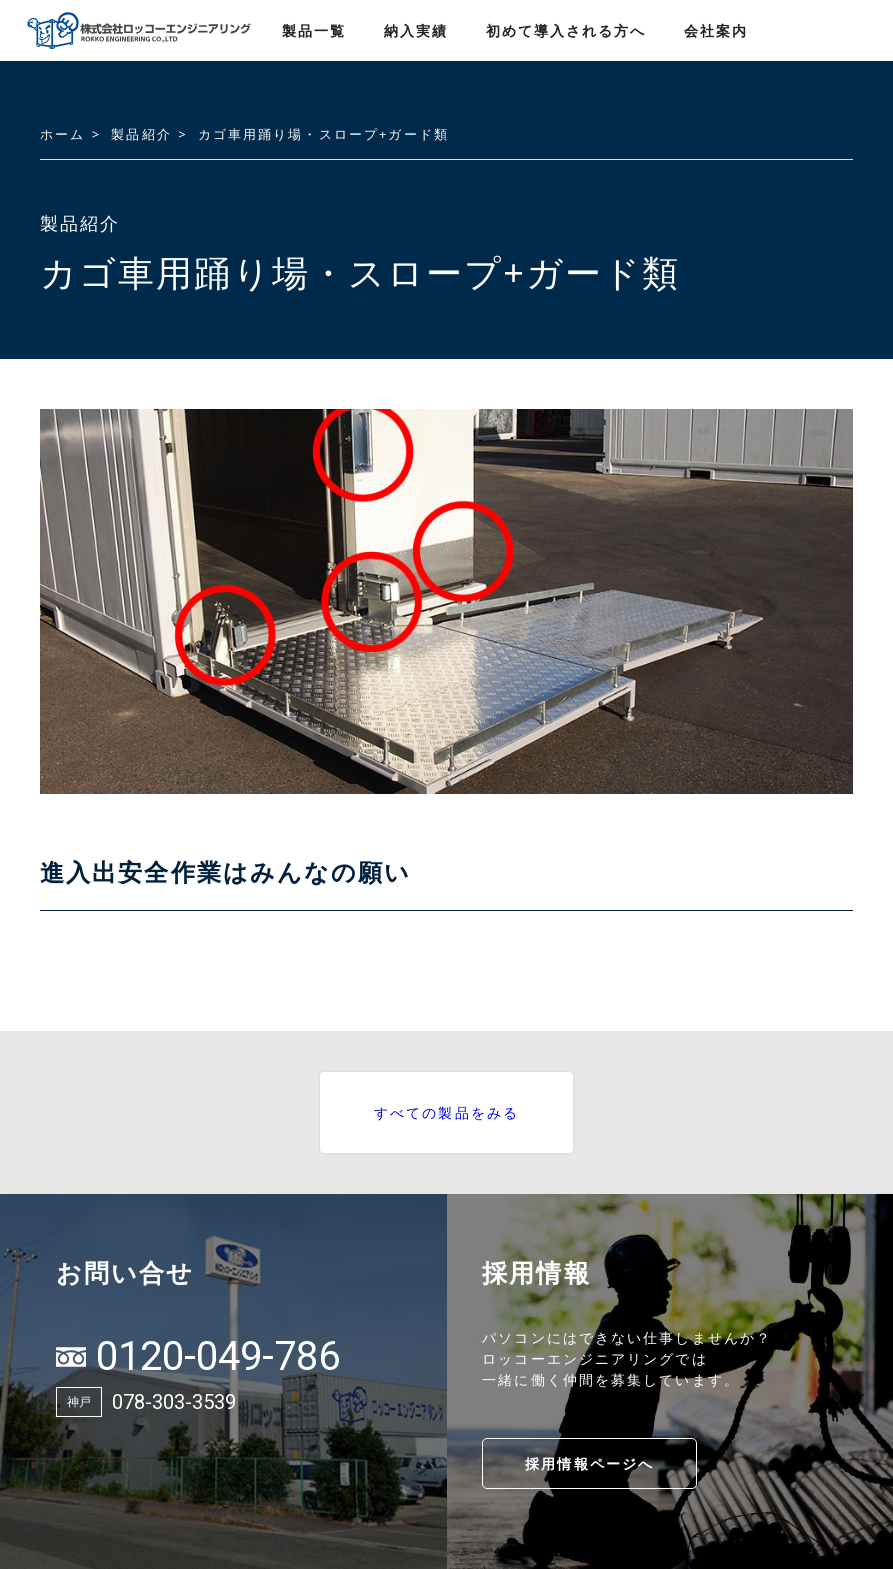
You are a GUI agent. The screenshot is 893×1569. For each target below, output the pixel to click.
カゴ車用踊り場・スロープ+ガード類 (323, 134)
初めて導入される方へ (566, 30)
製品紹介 (141, 134)
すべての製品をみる (446, 1112)
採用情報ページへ (589, 1463)
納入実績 (416, 30)
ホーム (62, 134)
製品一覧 (314, 30)
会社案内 (716, 30)
